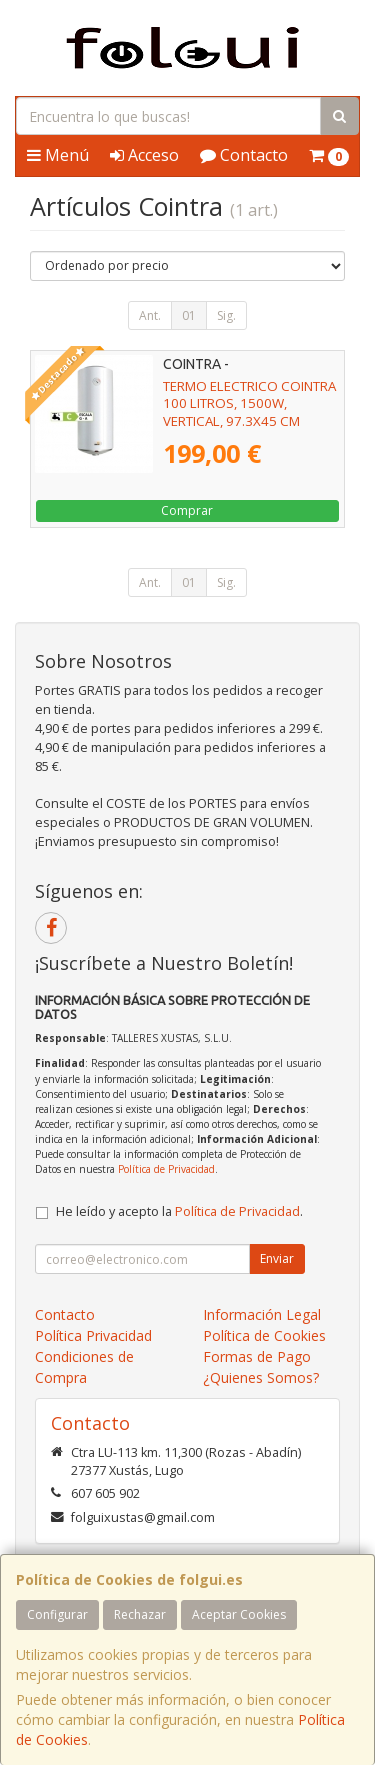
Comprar (187, 510)
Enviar (277, 1258)
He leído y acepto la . (179, 1211)
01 (189, 315)
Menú (58, 155)
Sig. (226, 315)
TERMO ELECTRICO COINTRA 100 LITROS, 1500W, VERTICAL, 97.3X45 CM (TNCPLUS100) (249, 412)
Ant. (150, 315)
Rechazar (140, 1614)
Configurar (57, 1614)
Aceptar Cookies (239, 1614)
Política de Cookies (264, 1335)
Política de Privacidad (166, 1169)
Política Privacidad (93, 1335)
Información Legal (262, 1314)
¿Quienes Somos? (261, 1377)
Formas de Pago (257, 1356)
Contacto (244, 155)
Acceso (144, 155)
